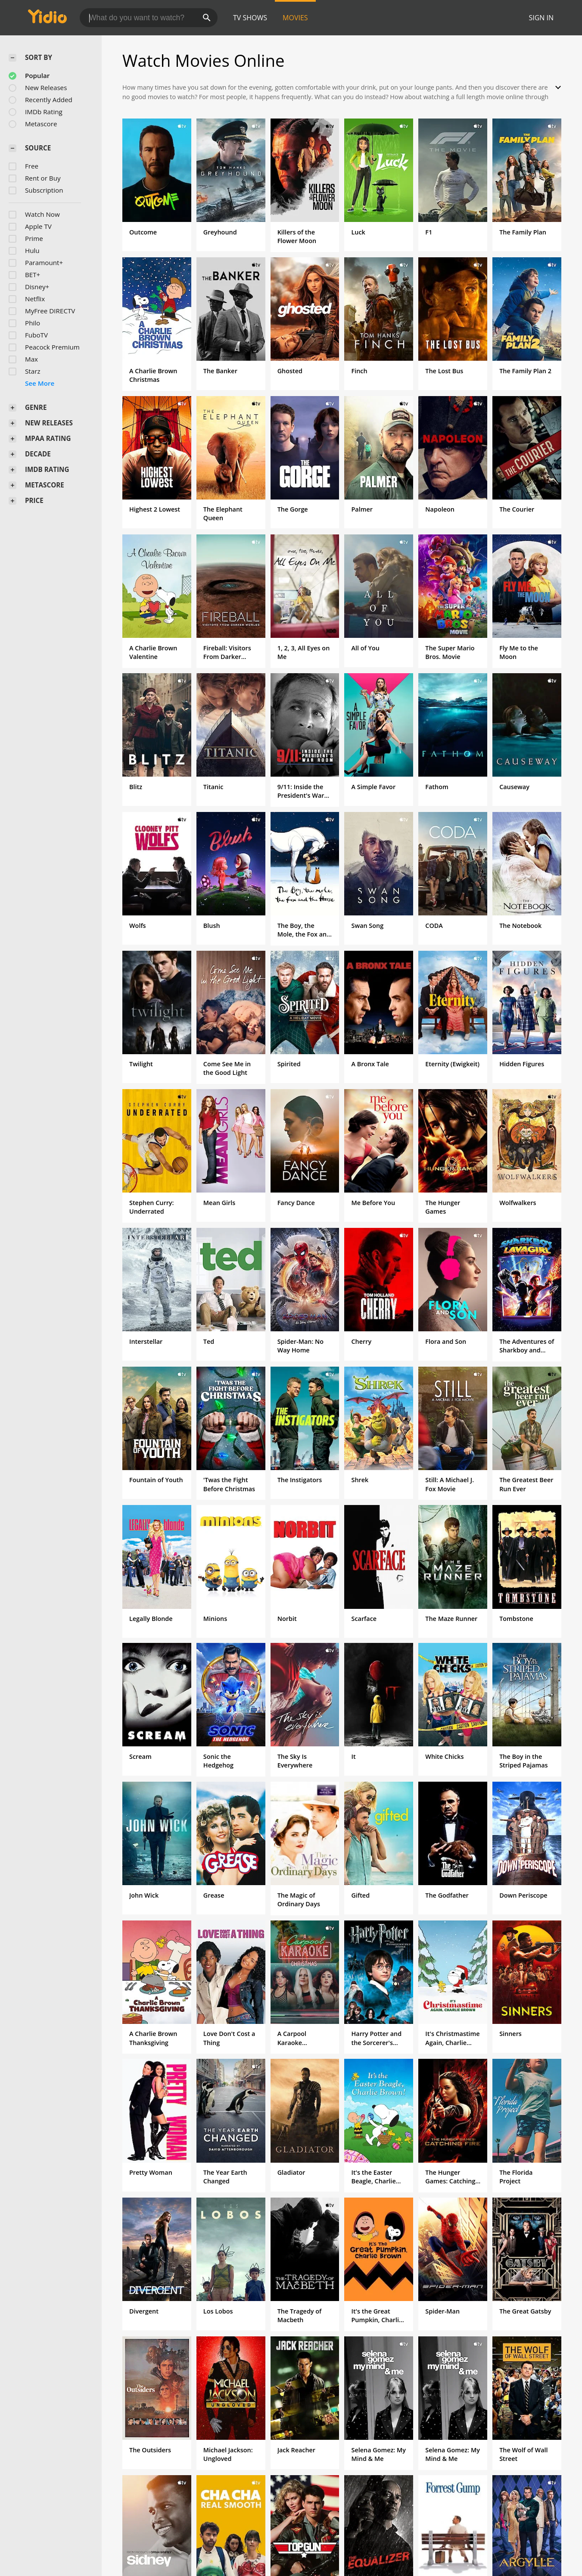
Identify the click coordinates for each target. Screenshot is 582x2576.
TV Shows (250, 17)
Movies (295, 17)
